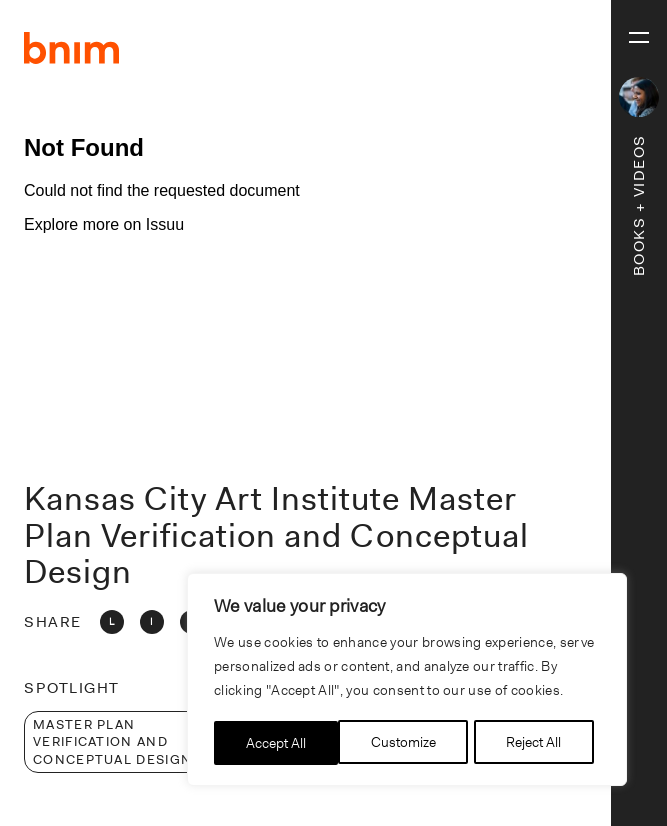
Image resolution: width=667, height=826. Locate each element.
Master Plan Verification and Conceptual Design (112, 742)
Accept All (538, 743)
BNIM (72, 48)
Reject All (409, 743)
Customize (278, 743)
